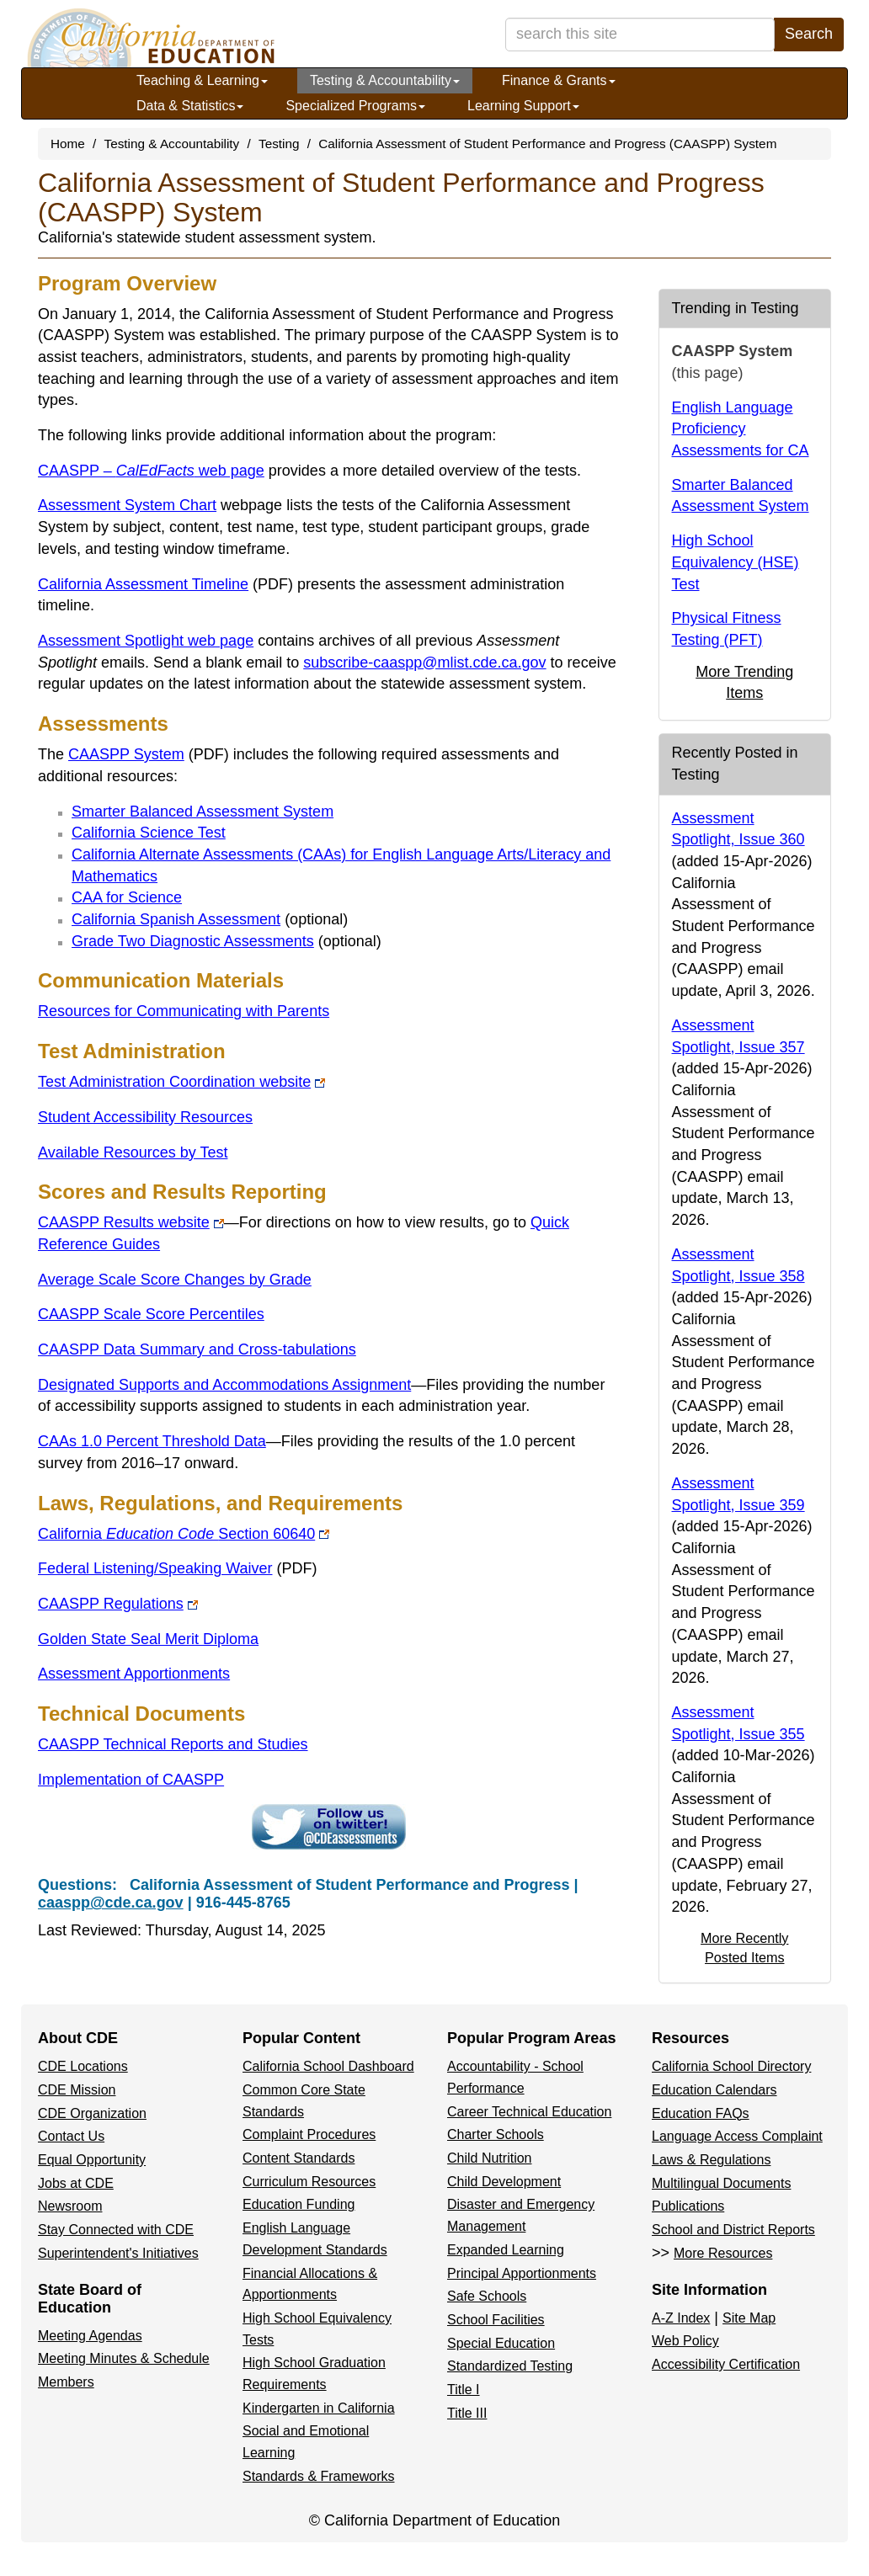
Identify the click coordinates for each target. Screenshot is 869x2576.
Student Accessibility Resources (145, 1117)
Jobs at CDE (76, 2183)
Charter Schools (495, 2134)
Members (66, 2382)
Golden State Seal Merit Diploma (148, 1639)
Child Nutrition (489, 2158)
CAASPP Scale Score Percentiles (151, 1314)
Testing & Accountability (385, 80)
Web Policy (685, 2341)
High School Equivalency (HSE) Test (735, 562)
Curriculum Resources (309, 2181)
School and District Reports (733, 2229)
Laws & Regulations (711, 2160)
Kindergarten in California (319, 2408)
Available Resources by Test (132, 1152)
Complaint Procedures (309, 2134)
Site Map (749, 2318)
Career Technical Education (529, 2112)
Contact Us (71, 2136)
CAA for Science (127, 897)
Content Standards (299, 2158)
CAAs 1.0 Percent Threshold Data (152, 1441)
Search (809, 33)
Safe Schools (486, 2296)
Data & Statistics (189, 105)
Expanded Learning (505, 2250)
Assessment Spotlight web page (145, 640)
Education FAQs (700, 2113)
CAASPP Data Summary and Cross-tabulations (197, 1349)
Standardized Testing (510, 2366)
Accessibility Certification (726, 2364)
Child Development (504, 2181)
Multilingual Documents (721, 2183)
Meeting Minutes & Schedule (124, 2358)
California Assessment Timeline (165, 584)
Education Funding (299, 2204)
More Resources (723, 2253)
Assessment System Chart (127, 505)
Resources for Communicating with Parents (183, 1011)
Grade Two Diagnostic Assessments (193, 941)
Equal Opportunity (92, 2160)
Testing (279, 143)
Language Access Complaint (737, 2136)
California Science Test (149, 832)
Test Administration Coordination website (181, 1081)
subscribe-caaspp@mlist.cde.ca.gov (424, 662)
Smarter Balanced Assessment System (202, 811)
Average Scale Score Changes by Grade (175, 1279)
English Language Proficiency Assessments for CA (740, 429)
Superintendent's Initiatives (118, 2253)
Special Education (501, 2343)
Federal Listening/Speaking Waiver (177, 1568)
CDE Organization (92, 2113)
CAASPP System (148, 754)
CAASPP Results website (131, 1222)
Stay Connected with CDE (116, 2229)
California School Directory (731, 2066)
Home (68, 143)
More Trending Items (744, 682)
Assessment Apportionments (134, 1673)
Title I (463, 2389)
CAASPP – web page (151, 470)
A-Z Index (681, 2318)
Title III (467, 2413)
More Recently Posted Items (744, 1947)
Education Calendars (714, 2090)
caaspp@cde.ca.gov (111, 1902)
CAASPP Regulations (118, 1603)
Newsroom (70, 2206)
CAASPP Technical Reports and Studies (173, 1744)
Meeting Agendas (90, 2336)
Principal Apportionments (521, 2273)
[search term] (640, 34)
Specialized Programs (355, 105)
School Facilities (496, 2320)
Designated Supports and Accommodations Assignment (224, 1384)
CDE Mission (76, 2090)
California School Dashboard (328, 2066)
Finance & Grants (559, 80)
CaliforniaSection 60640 (183, 1533)
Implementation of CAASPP (131, 1779)
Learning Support (523, 105)
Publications (688, 2206)
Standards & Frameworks (319, 2476)
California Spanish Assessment (176, 919)
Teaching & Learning (202, 80)
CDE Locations (83, 2066)
